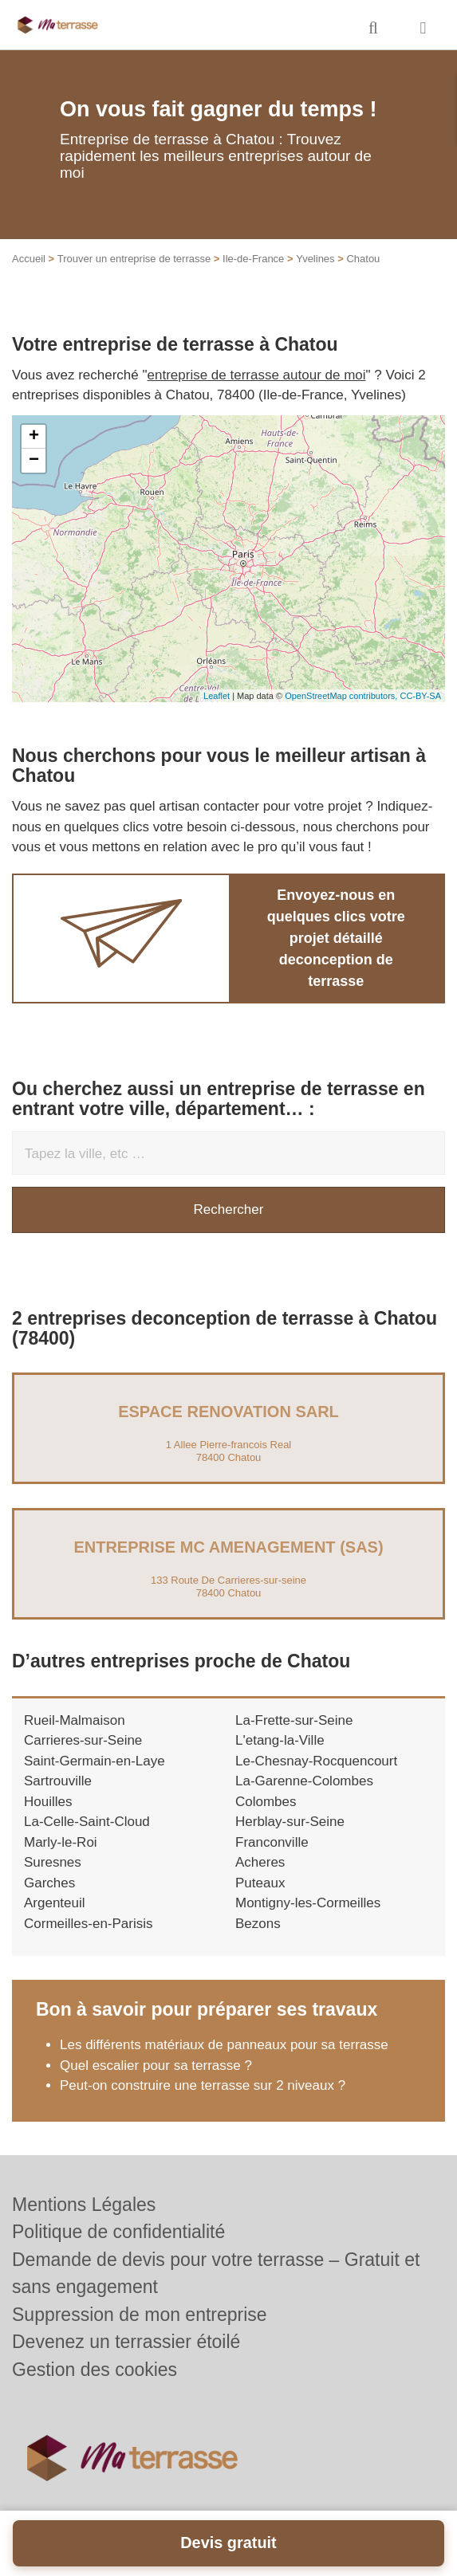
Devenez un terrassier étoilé (126, 2341)
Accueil (28, 259)
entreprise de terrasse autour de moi (257, 375)
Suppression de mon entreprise (139, 2314)
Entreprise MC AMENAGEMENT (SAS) (228, 1547)
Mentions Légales (84, 2204)
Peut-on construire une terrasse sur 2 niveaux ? (202, 2085)
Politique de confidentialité (118, 2231)
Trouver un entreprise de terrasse (134, 259)
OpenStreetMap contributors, (342, 696)
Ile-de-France (253, 259)
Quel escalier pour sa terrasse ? (156, 2065)
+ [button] (34, 437)
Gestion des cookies (94, 2369)
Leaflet (216, 696)
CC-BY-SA (420, 696)
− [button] (34, 461)
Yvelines (315, 259)
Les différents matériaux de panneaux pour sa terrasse (224, 2044)
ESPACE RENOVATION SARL (228, 1411)
